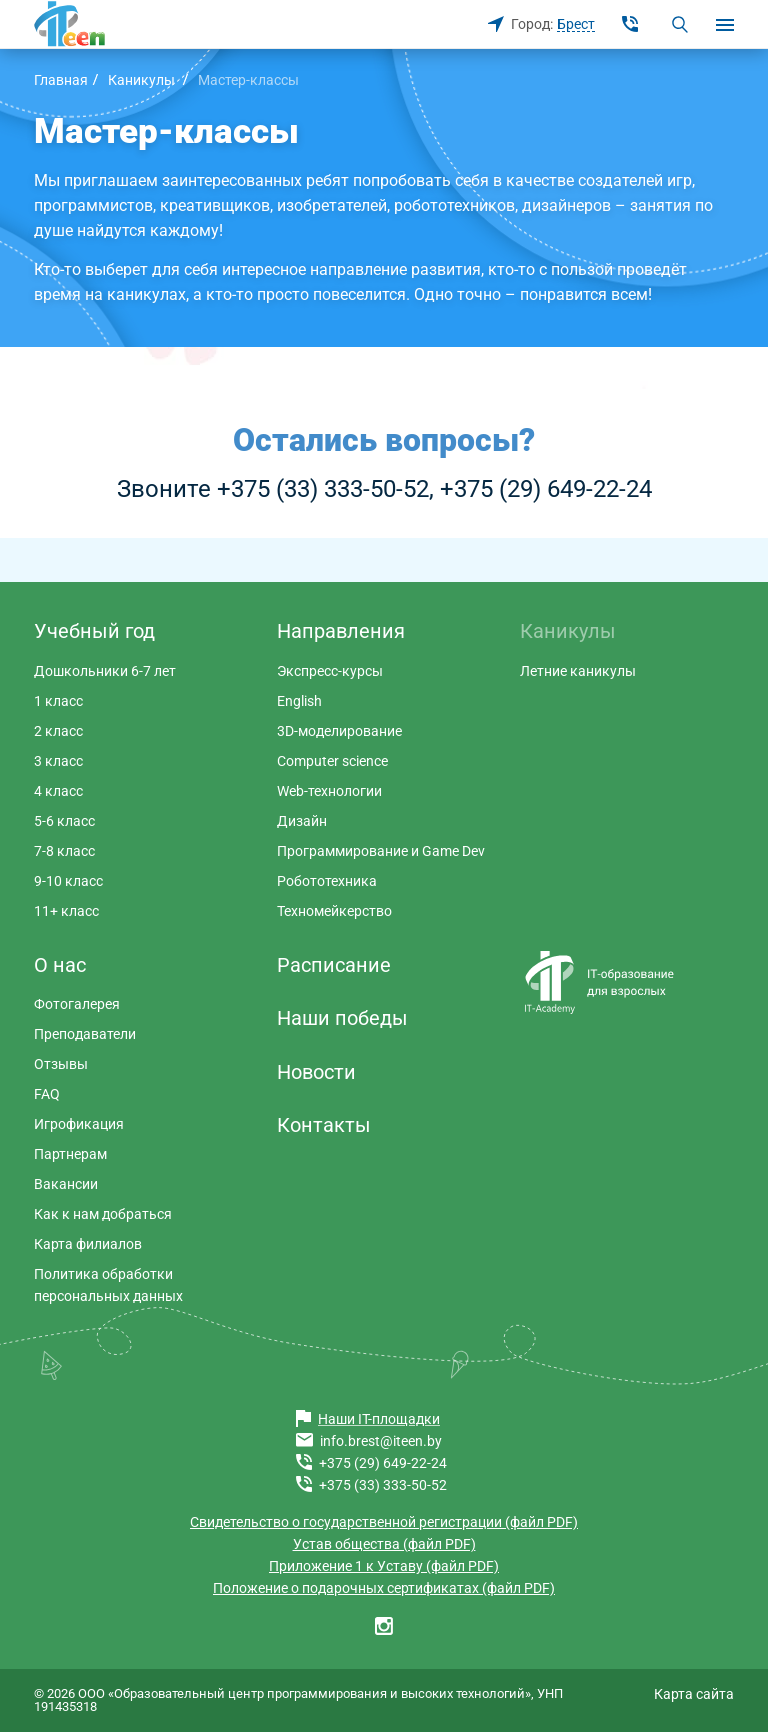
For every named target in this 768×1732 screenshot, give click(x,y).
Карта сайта (694, 1694)
